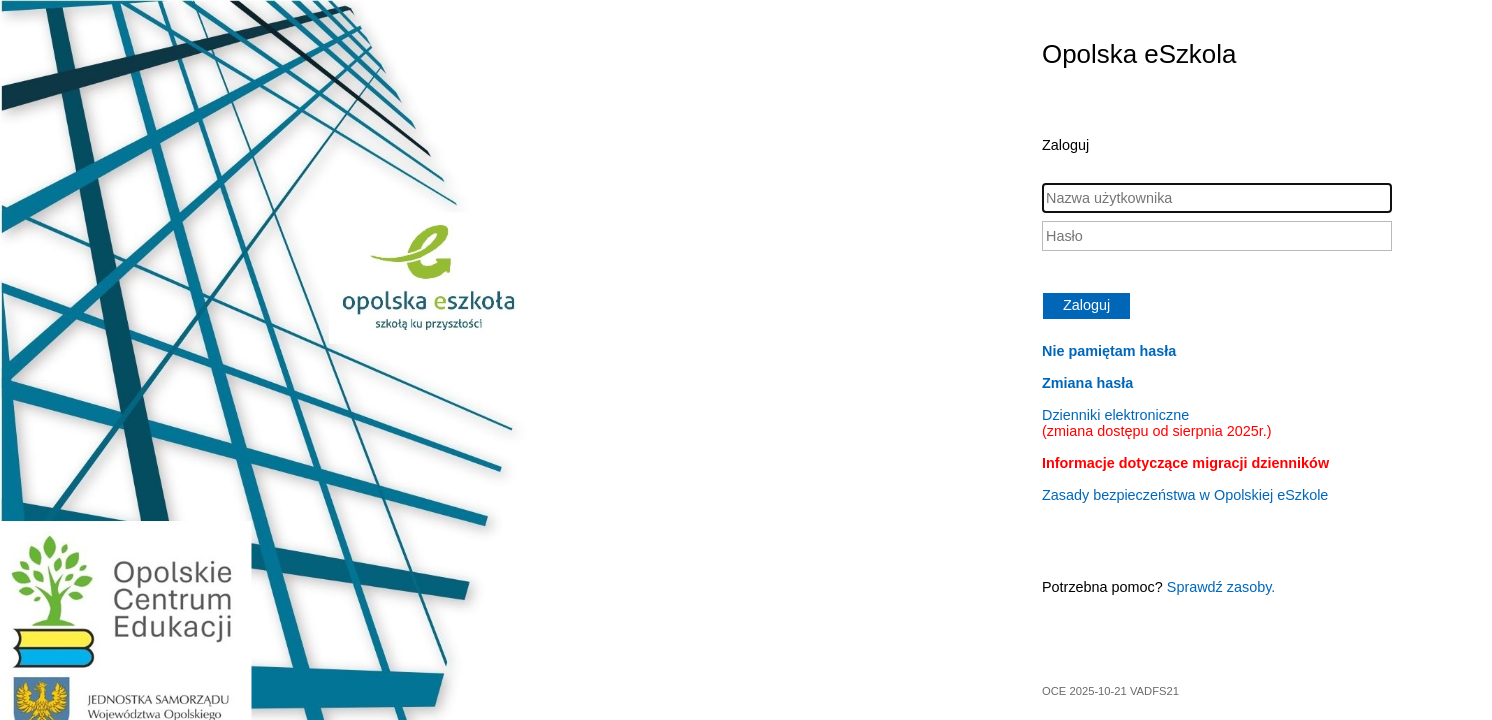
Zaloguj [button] (1086, 305)
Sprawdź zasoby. (1221, 587)
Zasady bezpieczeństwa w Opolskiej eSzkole (1185, 495)
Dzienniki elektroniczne (1157, 423)
